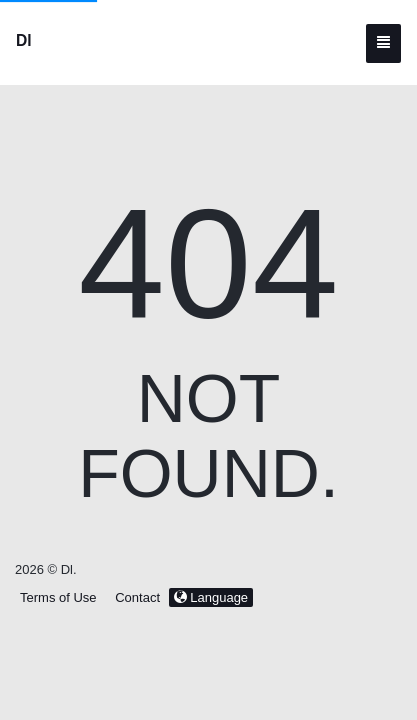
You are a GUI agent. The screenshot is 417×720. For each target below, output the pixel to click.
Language (211, 597)
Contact (137, 597)
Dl (24, 40)
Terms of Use (58, 597)
